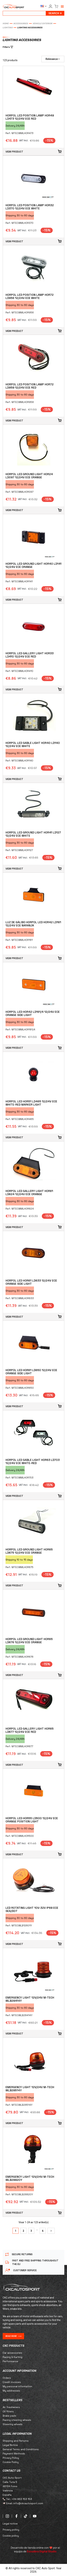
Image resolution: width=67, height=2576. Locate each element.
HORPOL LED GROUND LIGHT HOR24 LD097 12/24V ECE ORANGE (29, 476)
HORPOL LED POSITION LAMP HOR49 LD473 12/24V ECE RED (30, 117)
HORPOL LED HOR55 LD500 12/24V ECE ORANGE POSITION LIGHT (32, 1820)
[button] (53, 59)
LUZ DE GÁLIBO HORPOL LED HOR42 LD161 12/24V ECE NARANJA (33, 924)
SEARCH (55, 13)
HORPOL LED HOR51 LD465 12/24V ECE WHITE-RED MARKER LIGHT (31, 1103)
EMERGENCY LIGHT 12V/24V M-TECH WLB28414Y (30, 1999)
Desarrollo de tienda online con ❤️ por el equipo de (35, 2549)
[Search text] (24, 13)
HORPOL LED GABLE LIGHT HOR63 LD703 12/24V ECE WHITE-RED (33, 1461)
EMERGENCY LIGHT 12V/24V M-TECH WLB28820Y (30, 2178)
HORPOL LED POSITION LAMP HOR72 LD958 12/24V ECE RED (30, 386)
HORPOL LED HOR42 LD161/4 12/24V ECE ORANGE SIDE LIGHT (33, 1013)
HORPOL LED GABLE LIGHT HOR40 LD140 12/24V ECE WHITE (33, 744)
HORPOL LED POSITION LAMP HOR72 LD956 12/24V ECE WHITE (30, 296)
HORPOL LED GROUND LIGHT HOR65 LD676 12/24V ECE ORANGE (29, 1641)
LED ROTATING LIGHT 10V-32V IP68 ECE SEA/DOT (32, 1909)
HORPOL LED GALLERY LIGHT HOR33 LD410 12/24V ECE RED (30, 655)
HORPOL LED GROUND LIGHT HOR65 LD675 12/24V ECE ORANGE (29, 1551)
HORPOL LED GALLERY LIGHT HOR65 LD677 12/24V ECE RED (30, 1730)
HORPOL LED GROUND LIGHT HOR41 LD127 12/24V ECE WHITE (33, 834)
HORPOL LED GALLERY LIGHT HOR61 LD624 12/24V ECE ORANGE (29, 1192)
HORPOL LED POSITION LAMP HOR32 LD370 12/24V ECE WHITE (30, 207)
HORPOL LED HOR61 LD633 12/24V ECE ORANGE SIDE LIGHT (31, 1282)
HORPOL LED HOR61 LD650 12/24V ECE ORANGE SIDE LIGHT (31, 1372)
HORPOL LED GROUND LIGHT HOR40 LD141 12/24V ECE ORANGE (33, 565)
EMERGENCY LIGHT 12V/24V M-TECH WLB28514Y (30, 2089)
